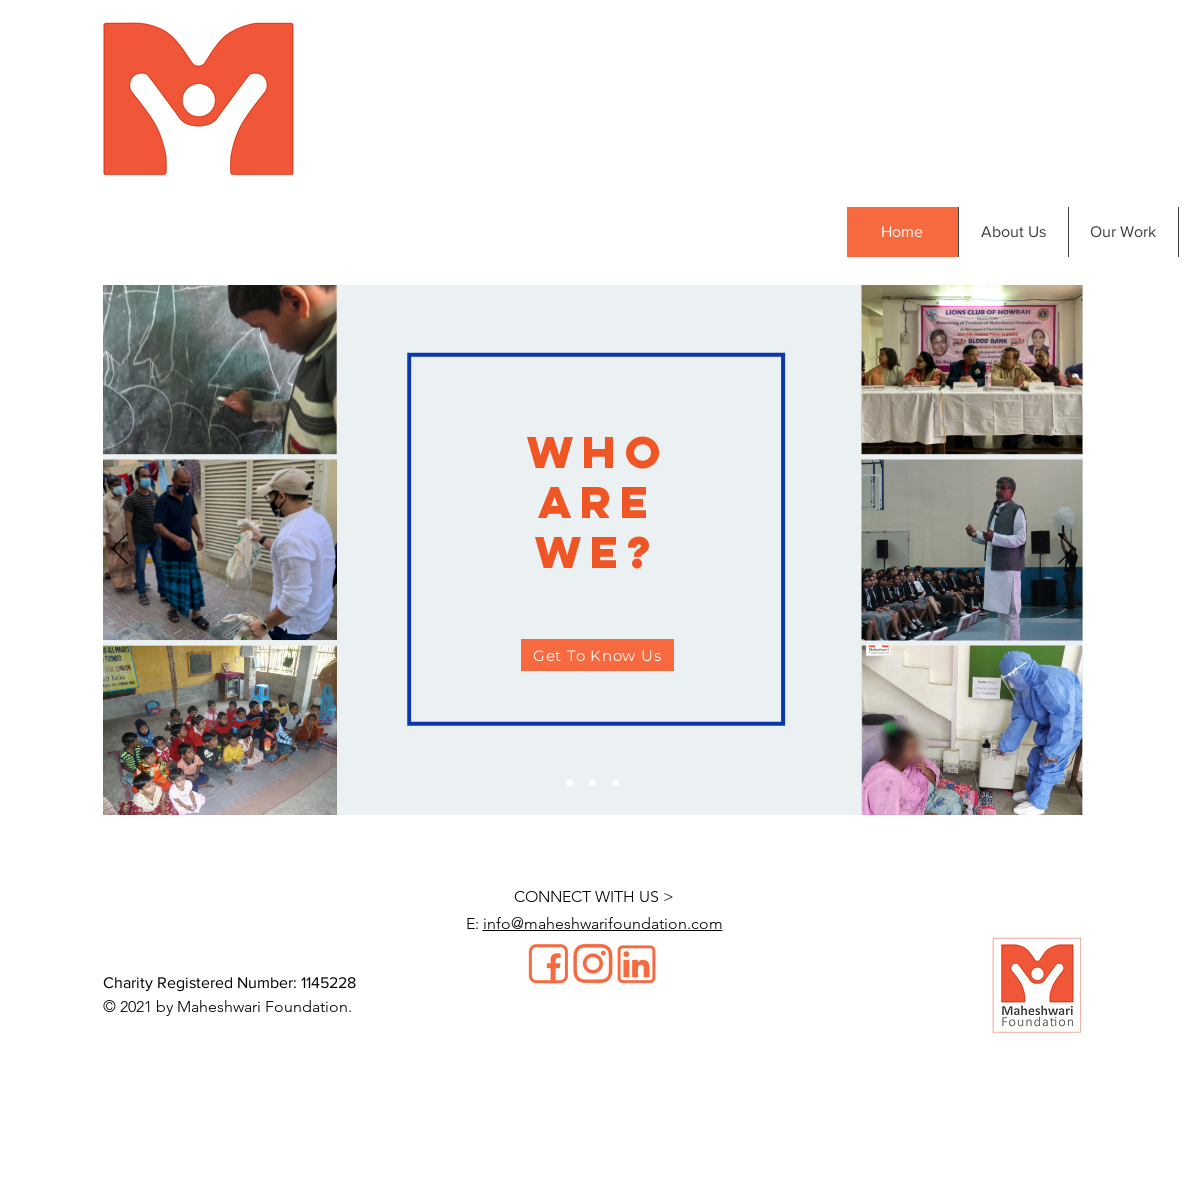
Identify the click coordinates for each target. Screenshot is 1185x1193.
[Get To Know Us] (597, 655)
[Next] (1066, 550)
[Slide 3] (615, 783)
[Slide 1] (569, 783)
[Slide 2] (592, 783)
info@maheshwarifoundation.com (603, 923)
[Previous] (120, 550)
